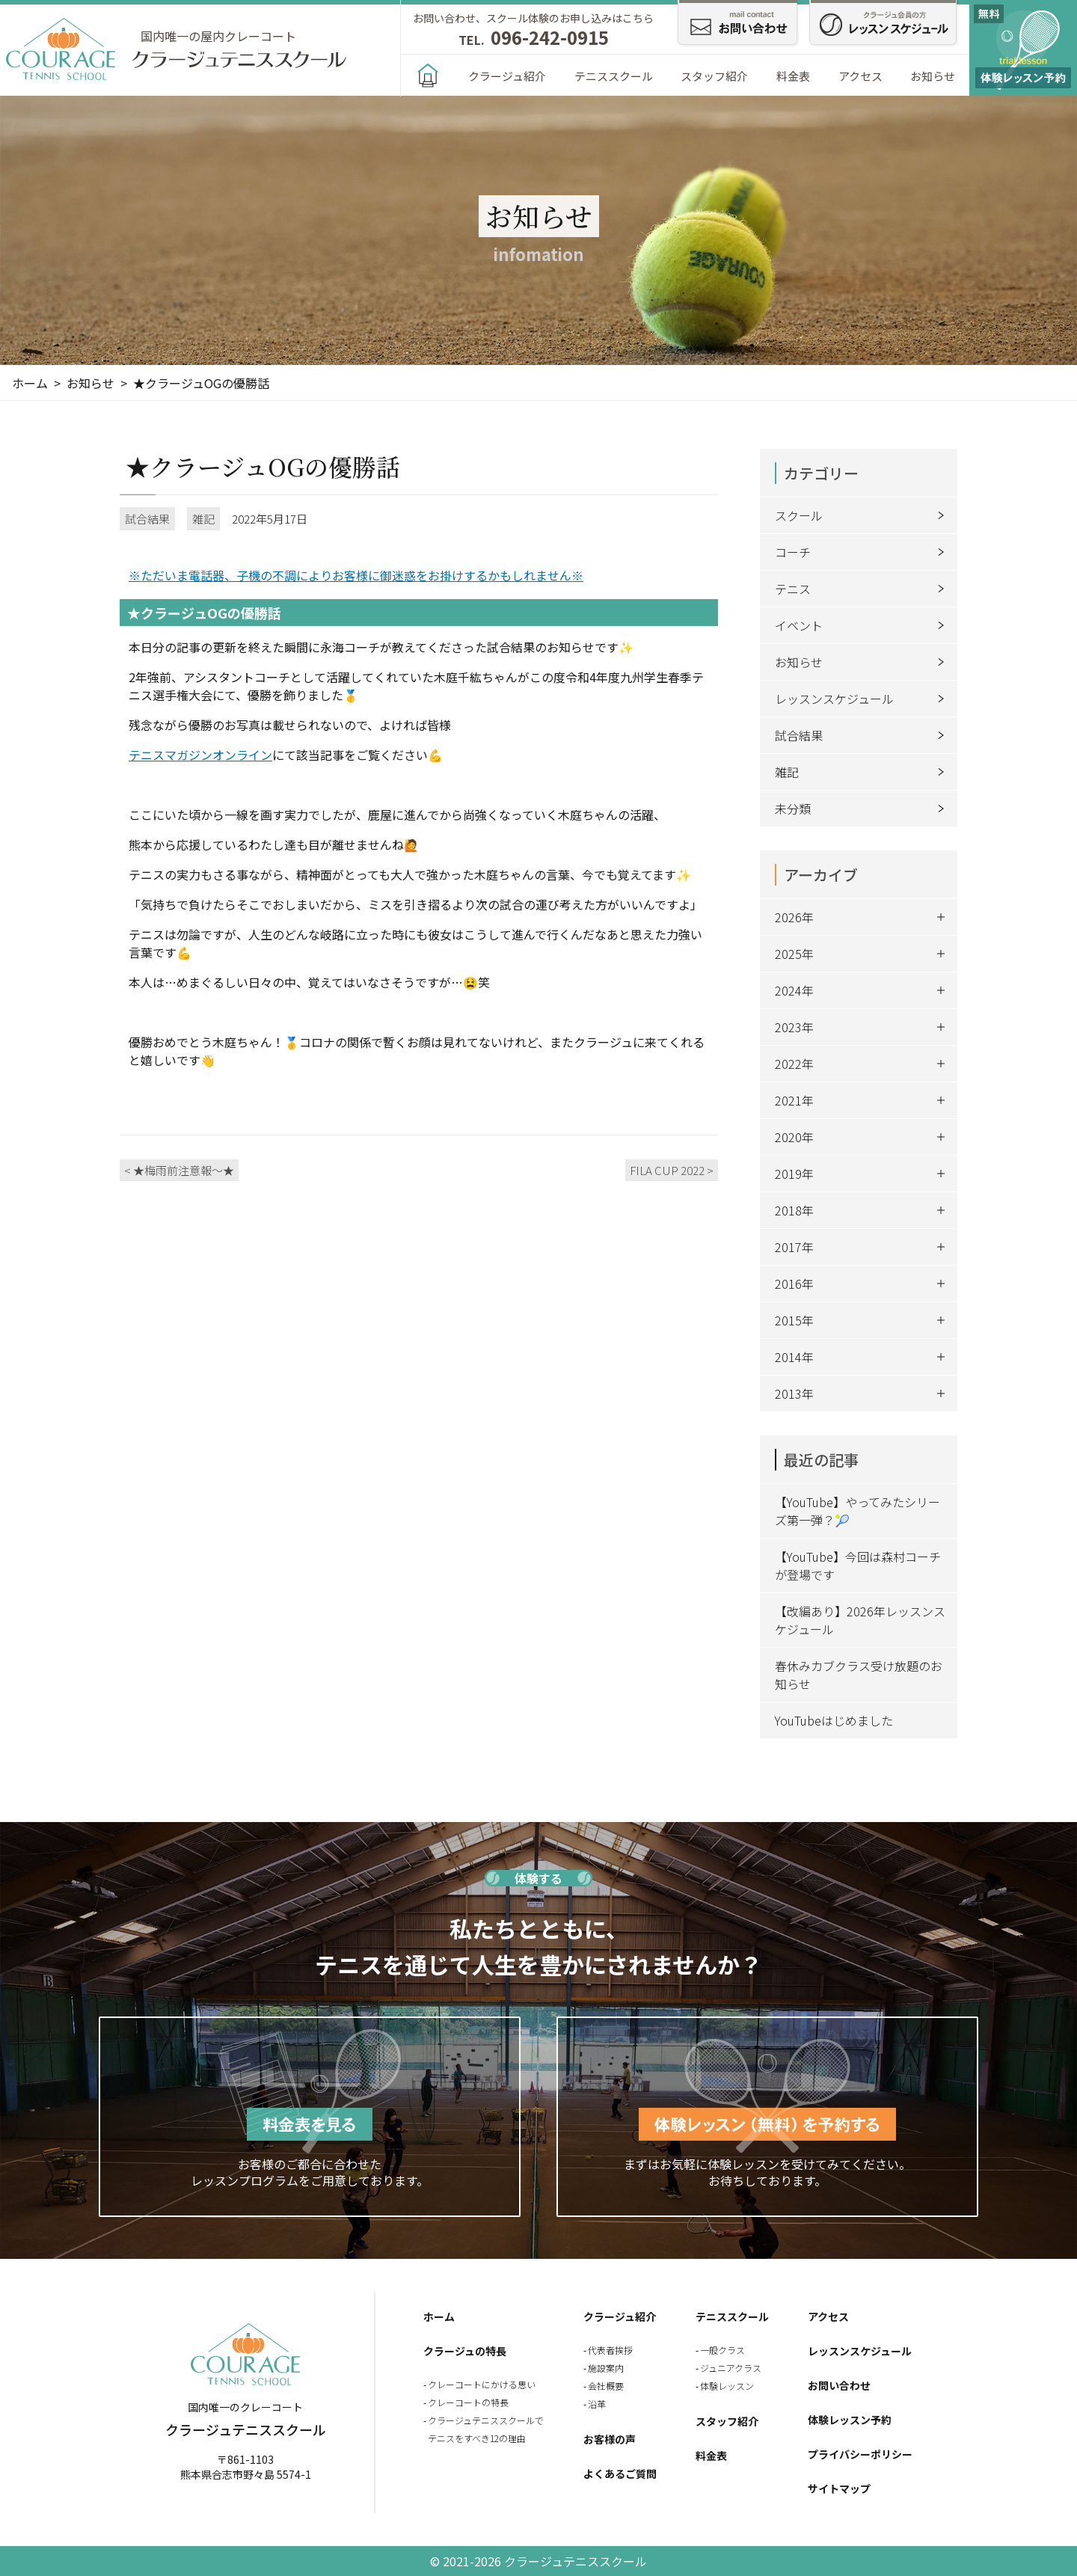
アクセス (860, 76)
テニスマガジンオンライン (200, 755)
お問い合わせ (839, 2385)
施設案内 (606, 2367)
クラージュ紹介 (507, 76)
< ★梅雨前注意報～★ (179, 1170)
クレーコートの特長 (468, 2402)
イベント (862, 625)
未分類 (862, 809)
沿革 (597, 2403)
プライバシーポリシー (860, 2454)
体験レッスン (727, 2385)
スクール (862, 515)
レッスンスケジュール (862, 699)
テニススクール (613, 76)
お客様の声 (609, 2439)
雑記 (862, 772)
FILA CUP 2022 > (672, 1170)
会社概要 (606, 2385)
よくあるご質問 (620, 2473)
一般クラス (722, 2349)
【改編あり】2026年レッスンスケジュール (860, 1620)
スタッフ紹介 (714, 76)
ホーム (439, 2316)
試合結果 (862, 735)
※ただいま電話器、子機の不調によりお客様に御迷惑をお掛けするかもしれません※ (356, 575)
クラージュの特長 (464, 2350)
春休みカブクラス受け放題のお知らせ (858, 1675)
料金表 (793, 76)
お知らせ (932, 76)
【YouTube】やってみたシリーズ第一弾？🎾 (857, 1511)
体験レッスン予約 (850, 2419)
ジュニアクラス (730, 2367)
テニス (862, 589)
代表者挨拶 (610, 2349)
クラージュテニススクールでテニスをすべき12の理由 (486, 2429)
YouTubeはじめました (834, 1720)
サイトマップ (839, 2488)
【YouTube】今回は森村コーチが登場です (858, 1565)
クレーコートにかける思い (482, 2384)
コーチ (862, 552)
